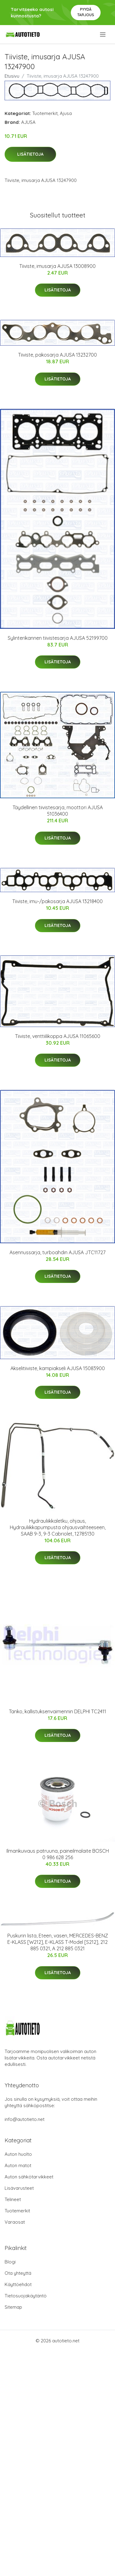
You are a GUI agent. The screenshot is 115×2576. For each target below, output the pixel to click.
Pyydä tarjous (85, 12)
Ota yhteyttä (18, 2273)
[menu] (103, 34)
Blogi (10, 2262)
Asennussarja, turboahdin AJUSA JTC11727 (57, 1252)
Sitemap (13, 2307)
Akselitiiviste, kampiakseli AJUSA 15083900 (57, 1368)
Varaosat (15, 2222)
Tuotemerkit (45, 113)
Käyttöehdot (18, 2284)
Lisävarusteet (19, 2188)
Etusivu (12, 76)
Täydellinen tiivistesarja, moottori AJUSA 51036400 (58, 810)
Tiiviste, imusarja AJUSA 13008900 (57, 266)
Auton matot (18, 2165)
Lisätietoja (30, 154)
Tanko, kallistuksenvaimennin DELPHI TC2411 (57, 1711)
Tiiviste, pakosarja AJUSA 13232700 (57, 355)
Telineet (13, 2199)
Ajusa (66, 113)
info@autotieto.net (24, 2119)
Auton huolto (18, 2154)
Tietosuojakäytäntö (26, 2296)
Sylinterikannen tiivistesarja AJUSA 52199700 (58, 638)
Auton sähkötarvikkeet (29, 2177)
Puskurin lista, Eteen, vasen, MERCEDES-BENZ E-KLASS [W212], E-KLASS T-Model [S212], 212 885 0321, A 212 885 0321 (57, 1942)
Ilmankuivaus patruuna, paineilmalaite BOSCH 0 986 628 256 (57, 1854)
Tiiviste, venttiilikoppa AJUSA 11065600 (57, 1036)
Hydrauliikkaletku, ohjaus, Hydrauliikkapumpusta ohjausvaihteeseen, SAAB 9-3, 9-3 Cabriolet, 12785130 (57, 1527)
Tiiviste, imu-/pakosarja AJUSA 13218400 (57, 901)
